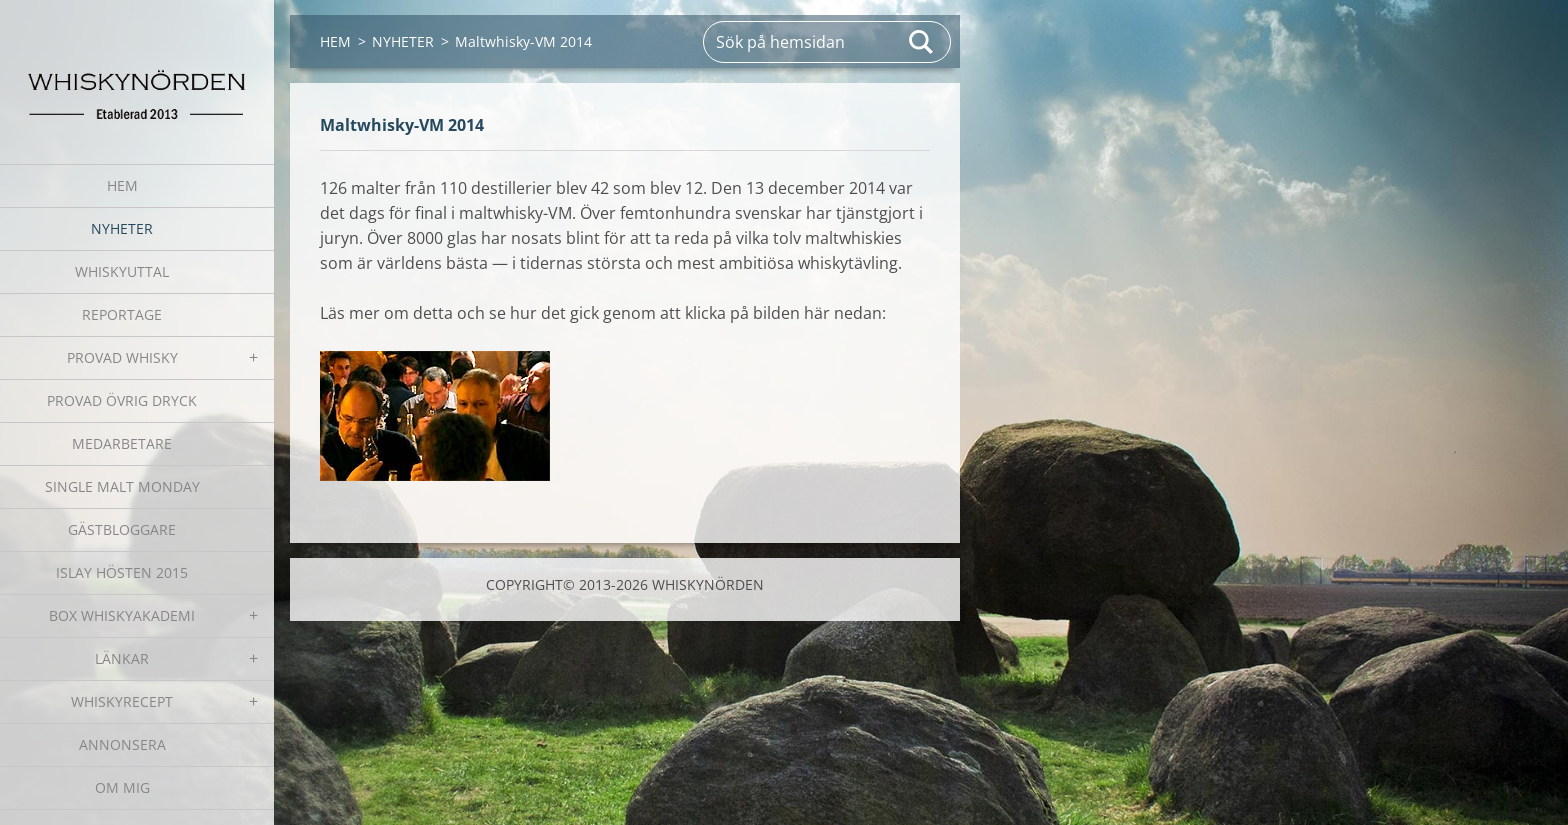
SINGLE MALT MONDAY (122, 486)
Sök (922, 42)
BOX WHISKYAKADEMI (122, 615)
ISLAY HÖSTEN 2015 (122, 572)
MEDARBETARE (122, 443)
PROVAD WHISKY (122, 357)
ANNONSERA (122, 744)
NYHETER (122, 228)
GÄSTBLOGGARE (122, 529)
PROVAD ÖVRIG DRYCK (122, 400)
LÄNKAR (122, 658)
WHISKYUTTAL (122, 271)
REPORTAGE (122, 314)
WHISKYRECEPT (122, 701)
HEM (122, 185)
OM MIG (122, 787)
